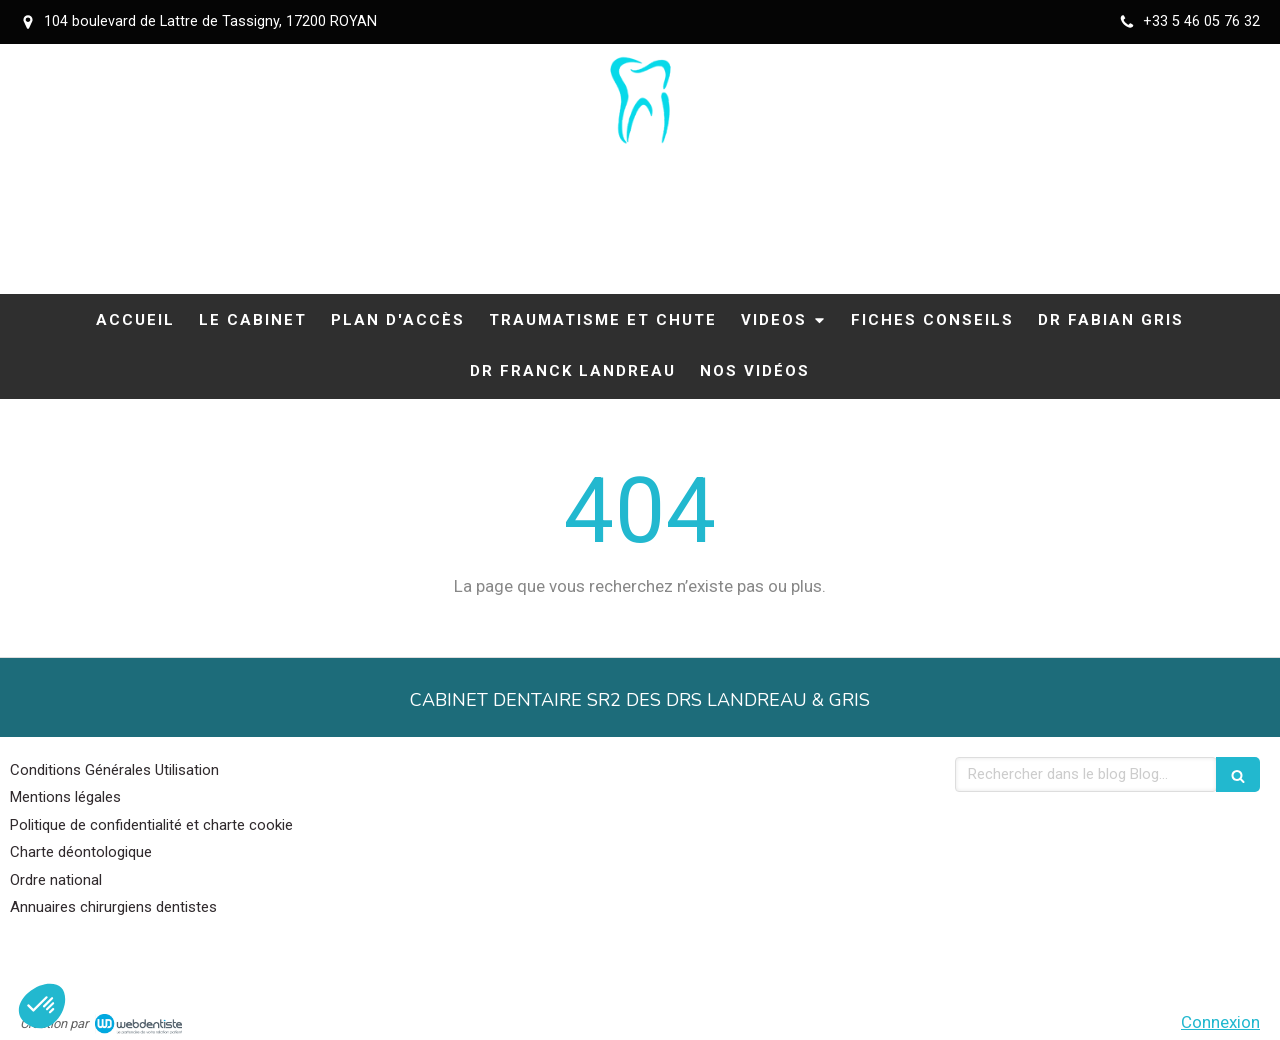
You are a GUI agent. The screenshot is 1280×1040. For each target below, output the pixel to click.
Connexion (1220, 1022)
